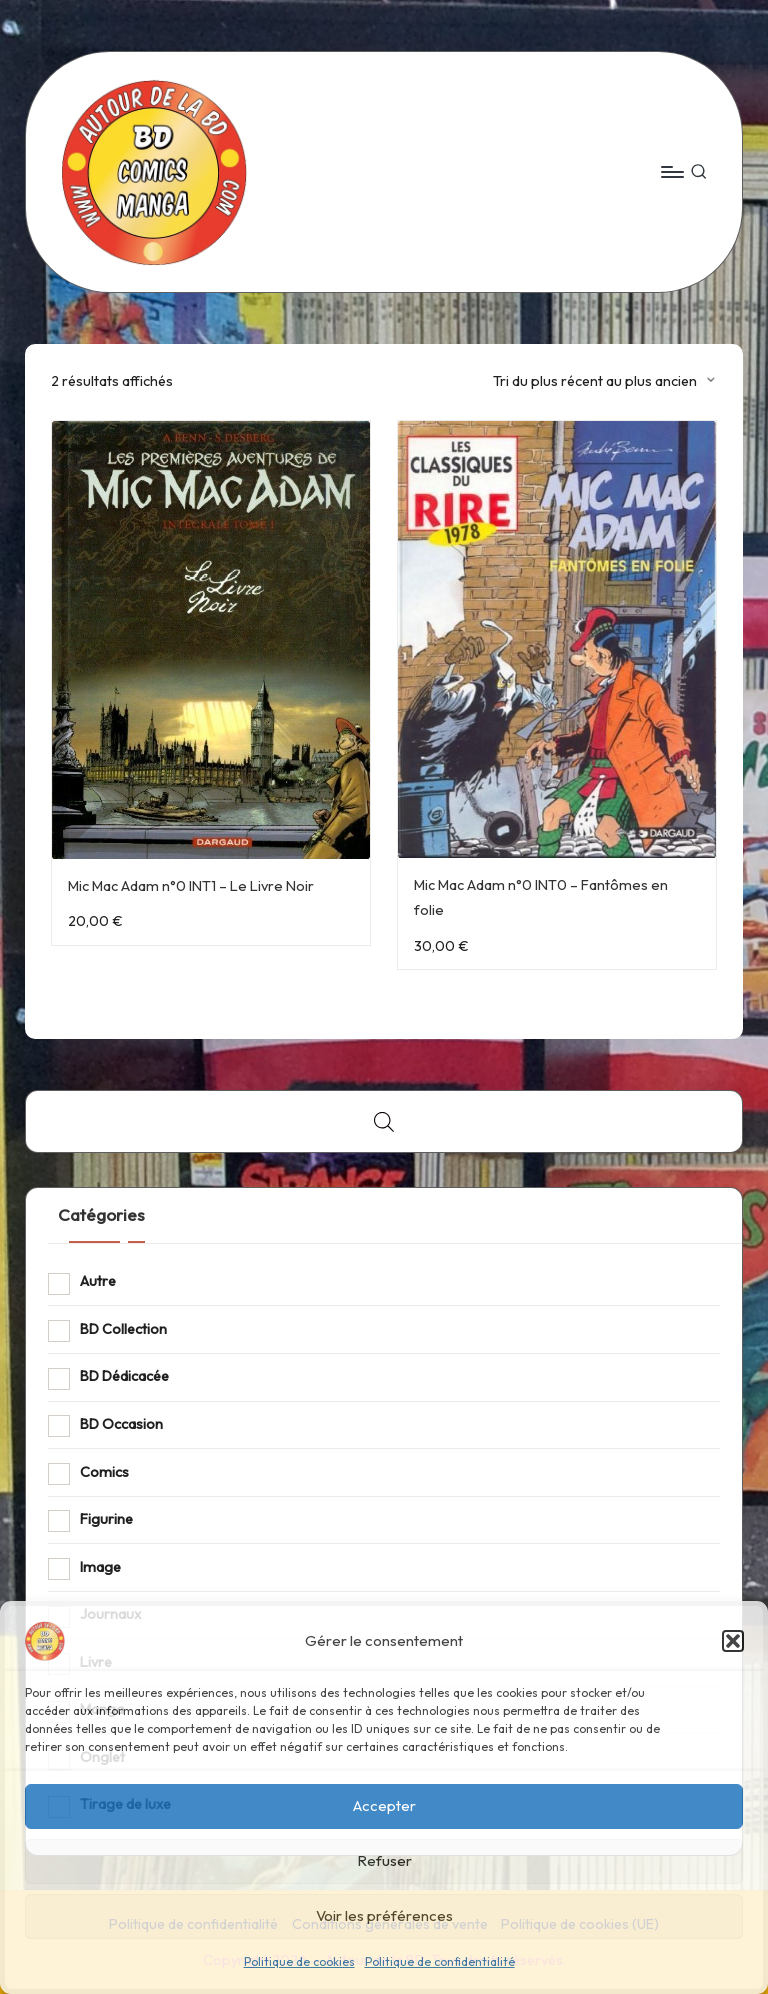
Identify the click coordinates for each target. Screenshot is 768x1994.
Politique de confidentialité (440, 1961)
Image (100, 1567)
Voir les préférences (384, 1915)
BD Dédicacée (124, 1376)
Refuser (384, 1860)
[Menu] (671, 172)
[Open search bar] (384, 1121)
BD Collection (123, 1329)
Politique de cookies (299, 1961)
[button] (733, 1641)
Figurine (106, 1519)
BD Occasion (121, 1424)
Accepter (384, 1805)
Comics (104, 1472)
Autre (98, 1281)
